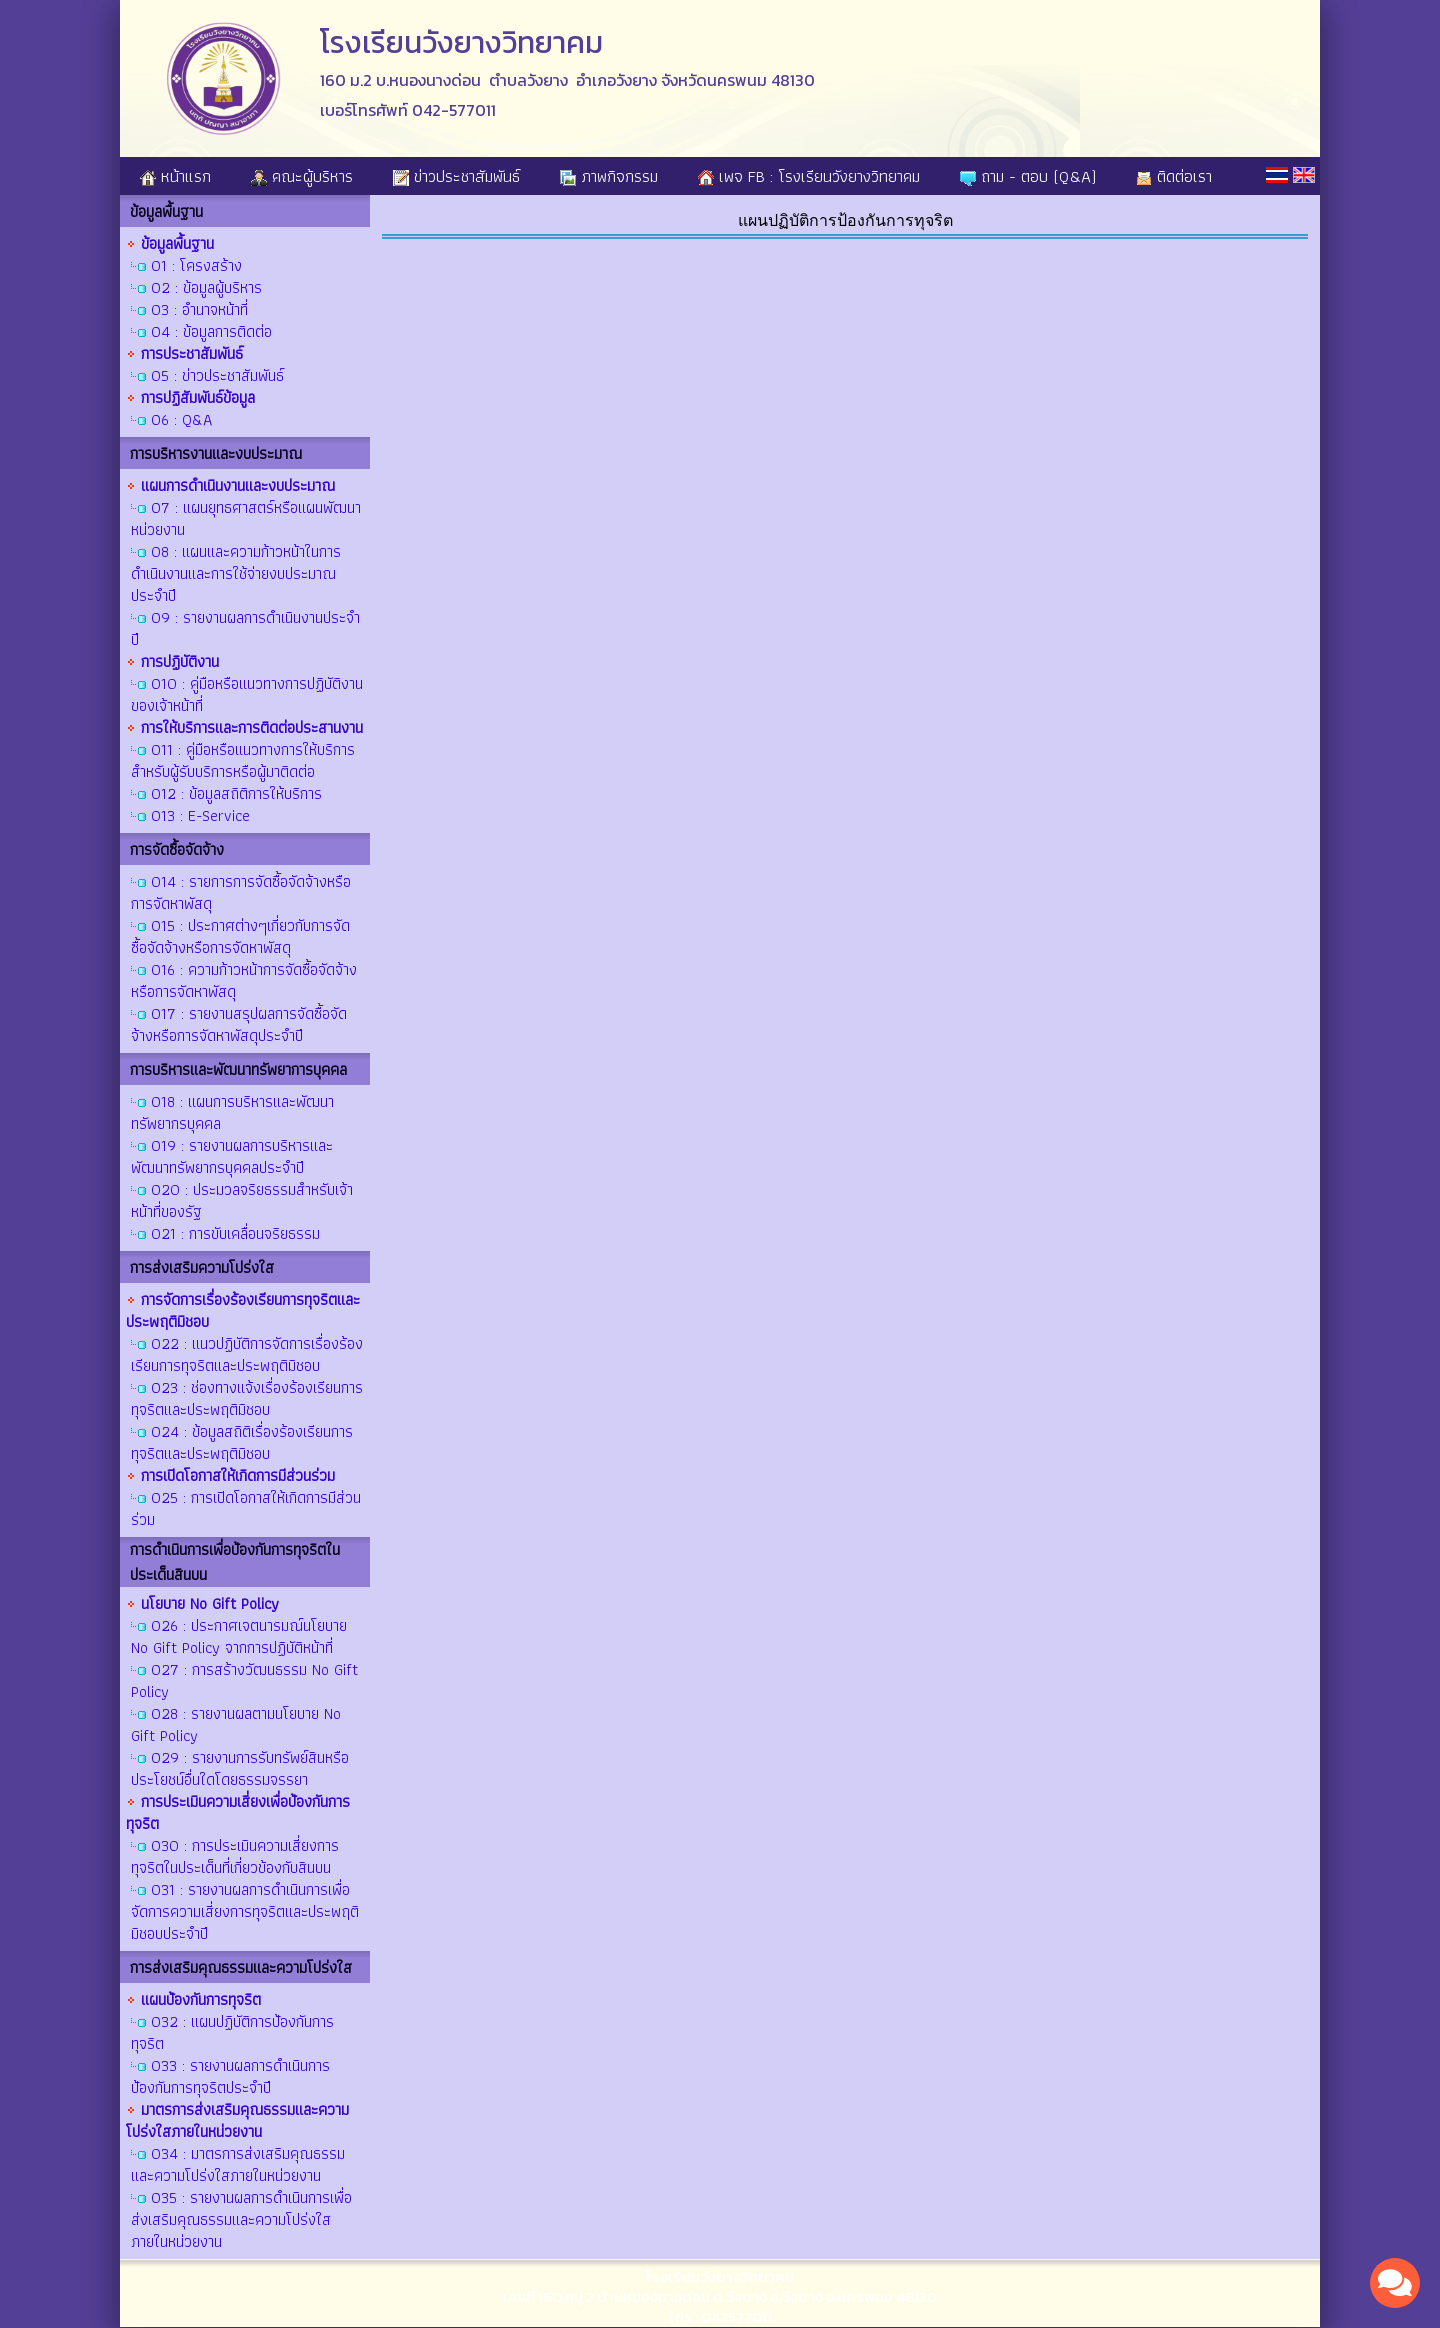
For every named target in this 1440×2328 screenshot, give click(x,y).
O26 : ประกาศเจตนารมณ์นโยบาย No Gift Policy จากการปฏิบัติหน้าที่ (239, 1636)
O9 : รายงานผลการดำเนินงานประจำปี (245, 628)
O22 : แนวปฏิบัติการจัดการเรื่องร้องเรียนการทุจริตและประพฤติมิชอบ (247, 1354)
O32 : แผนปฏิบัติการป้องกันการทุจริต (232, 2032)
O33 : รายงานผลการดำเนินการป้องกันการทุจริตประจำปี (230, 2076)
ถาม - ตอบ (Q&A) (1028, 176)
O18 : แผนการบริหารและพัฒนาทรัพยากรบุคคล (232, 1112)
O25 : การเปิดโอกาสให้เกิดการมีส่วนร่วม (246, 1508)
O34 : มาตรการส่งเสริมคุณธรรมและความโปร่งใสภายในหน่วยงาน (238, 2164)
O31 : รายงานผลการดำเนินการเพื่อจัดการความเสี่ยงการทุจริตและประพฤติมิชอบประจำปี (245, 1911)
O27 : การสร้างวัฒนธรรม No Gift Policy (244, 1680)
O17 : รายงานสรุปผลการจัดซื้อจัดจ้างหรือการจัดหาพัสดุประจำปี (239, 1024)
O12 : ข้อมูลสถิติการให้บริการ (236, 793)
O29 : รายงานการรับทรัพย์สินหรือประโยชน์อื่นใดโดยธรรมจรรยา (240, 1768)
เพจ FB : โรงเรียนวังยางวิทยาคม (809, 176)
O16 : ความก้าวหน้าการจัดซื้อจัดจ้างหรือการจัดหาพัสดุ (244, 980)
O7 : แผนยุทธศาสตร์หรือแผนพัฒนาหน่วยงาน (246, 518)
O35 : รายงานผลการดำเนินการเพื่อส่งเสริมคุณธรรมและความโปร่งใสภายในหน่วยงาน (241, 2219)
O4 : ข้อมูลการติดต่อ (211, 331)
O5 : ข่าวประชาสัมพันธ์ (217, 375)
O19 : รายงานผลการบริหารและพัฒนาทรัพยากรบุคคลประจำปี (232, 1156)
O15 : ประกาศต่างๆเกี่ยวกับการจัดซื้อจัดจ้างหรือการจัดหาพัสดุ (240, 936)
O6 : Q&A (181, 419)
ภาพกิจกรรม (609, 176)
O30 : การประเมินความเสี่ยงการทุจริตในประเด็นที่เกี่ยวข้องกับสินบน (235, 1856)
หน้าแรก (175, 176)
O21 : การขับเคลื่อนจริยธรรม (235, 1233)
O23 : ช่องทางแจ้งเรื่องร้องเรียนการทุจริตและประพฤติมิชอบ (247, 1398)
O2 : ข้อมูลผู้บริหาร (206, 287)
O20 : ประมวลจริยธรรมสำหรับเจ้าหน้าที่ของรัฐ (242, 1200)
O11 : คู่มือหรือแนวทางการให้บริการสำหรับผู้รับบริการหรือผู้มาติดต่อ (243, 760)
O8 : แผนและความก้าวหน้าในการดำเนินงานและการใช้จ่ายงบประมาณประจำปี (236, 573)
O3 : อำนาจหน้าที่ (199, 309)
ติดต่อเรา (1174, 176)
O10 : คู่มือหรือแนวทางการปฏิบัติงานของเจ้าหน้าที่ (247, 694)
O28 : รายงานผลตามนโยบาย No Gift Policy (236, 1724)
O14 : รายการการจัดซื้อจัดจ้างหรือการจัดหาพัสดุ (241, 892)
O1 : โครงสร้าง (196, 265)
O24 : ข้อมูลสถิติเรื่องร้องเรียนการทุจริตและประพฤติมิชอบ (242, 1442)
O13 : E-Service (200, 815)
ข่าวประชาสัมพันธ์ (456, 176)
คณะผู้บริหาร (302, 176)
